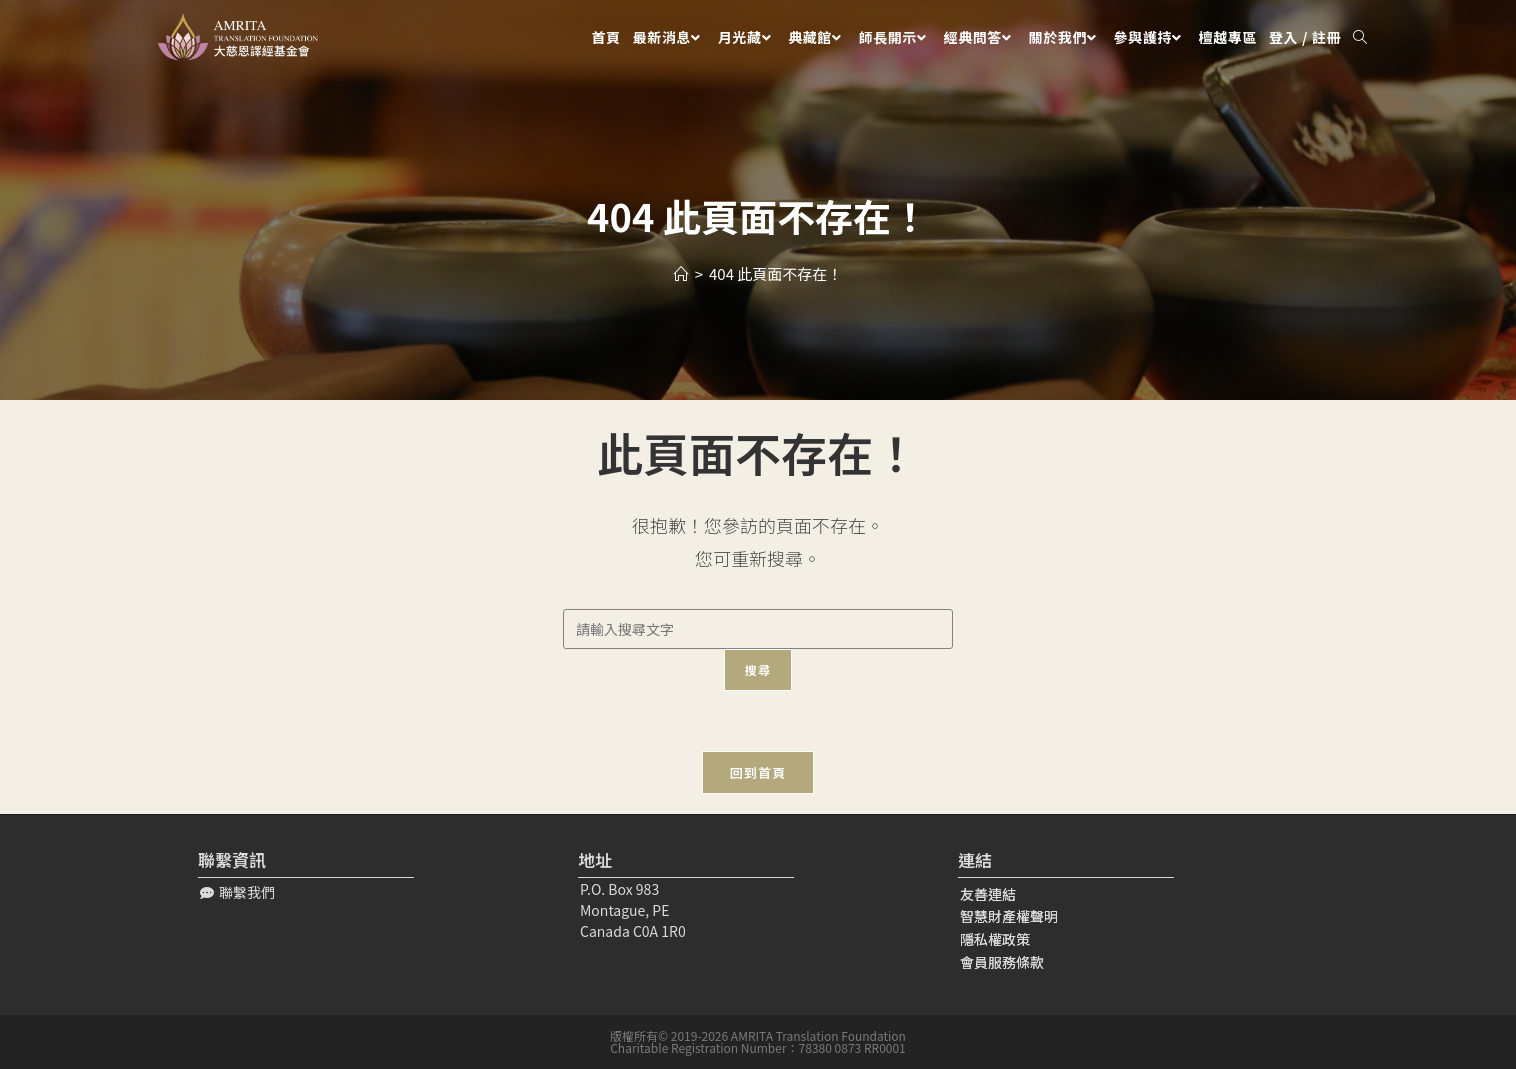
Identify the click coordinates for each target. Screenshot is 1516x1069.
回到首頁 (757, 772)
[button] (237, 892)
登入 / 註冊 (1305, 37)
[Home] (681, 273)
